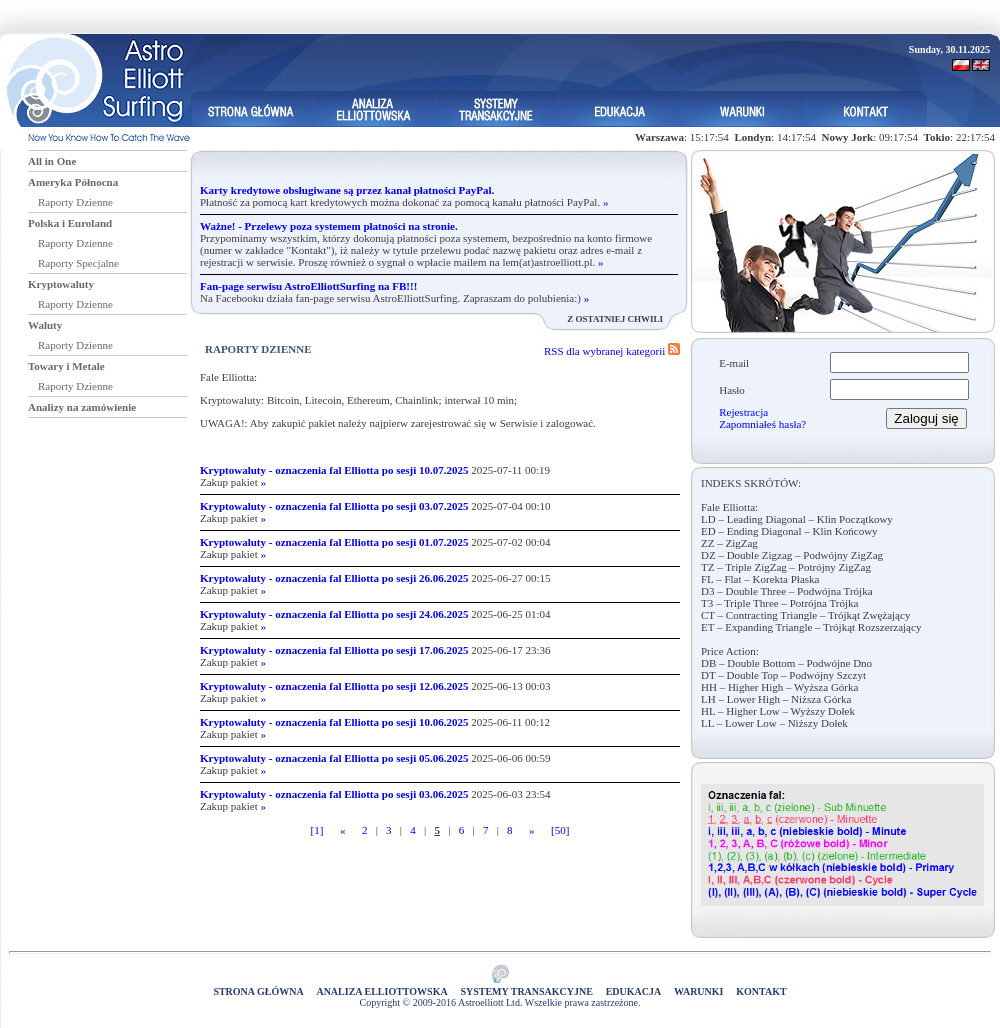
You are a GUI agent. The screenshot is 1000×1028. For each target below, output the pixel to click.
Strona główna (258, 991)
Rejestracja (743, 412)
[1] (317, 830)
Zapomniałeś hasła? (762, 424)
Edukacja (634, 991)
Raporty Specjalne (78, 263)
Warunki (698, 991)
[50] (560, 830)
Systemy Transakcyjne (526, 991)
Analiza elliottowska (381, 991)
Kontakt (761, 991)
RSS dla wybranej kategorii (612, 351)
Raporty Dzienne (75, 202)
